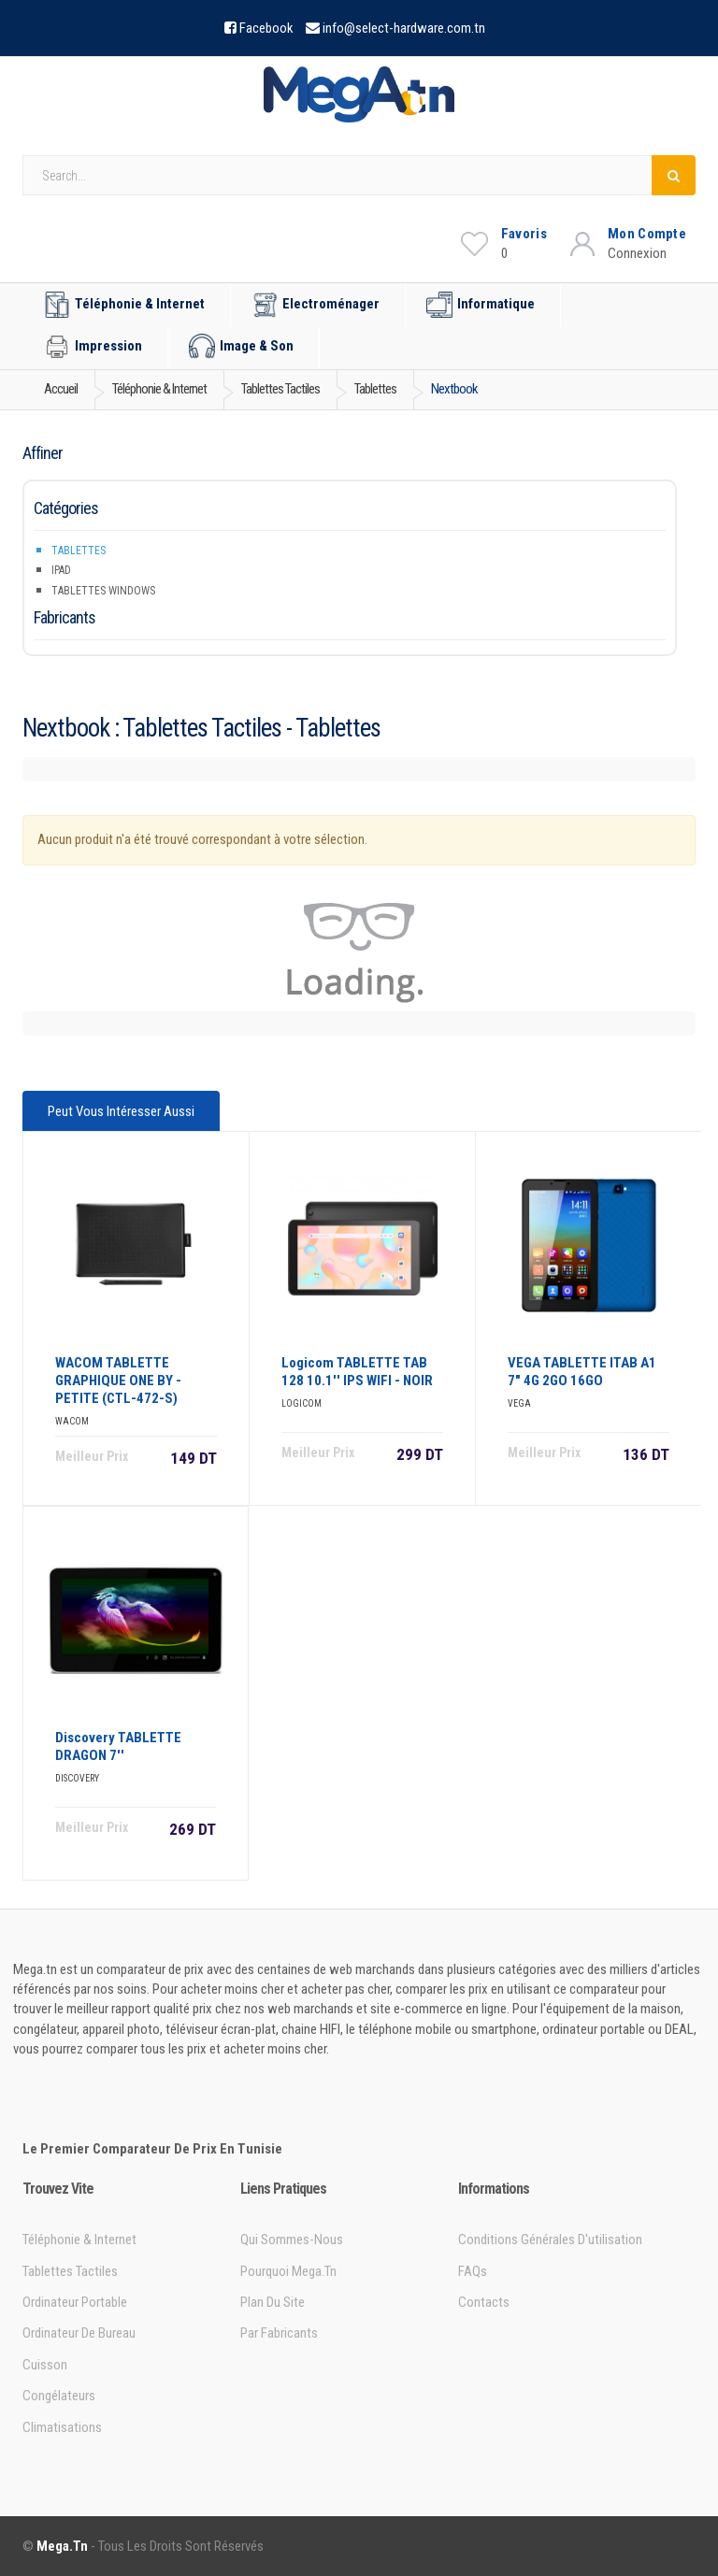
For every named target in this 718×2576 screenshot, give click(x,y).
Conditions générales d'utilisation (550, 2239)
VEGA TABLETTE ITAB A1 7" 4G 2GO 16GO (582, 1371)
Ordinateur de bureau (79, 2333)
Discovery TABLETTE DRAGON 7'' (118, 1746)
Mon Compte (647, 233)
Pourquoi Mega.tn (288, 2271)
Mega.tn (62, 2546)
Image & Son (241, 347)
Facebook (266, 28)
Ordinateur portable (74, 2302)
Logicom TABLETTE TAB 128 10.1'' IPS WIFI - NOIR (357, 1371)
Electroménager (315, 305)
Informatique (480, 305)
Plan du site (272, 2302)
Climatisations (62, 2427)
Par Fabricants (279, 2333)
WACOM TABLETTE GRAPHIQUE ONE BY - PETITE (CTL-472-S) (118, 1380)
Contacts (484, 2302)
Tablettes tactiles (70, 2271)
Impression (93, 347)
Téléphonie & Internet (124, 305)
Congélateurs (58, 2395)
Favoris (524, 233)
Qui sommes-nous (291, 2239)
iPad (61, 570)
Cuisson (44, 2364)
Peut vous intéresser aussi (121, 1111)
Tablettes (78, 550)
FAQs (472, 2271)
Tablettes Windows (103, 590)
